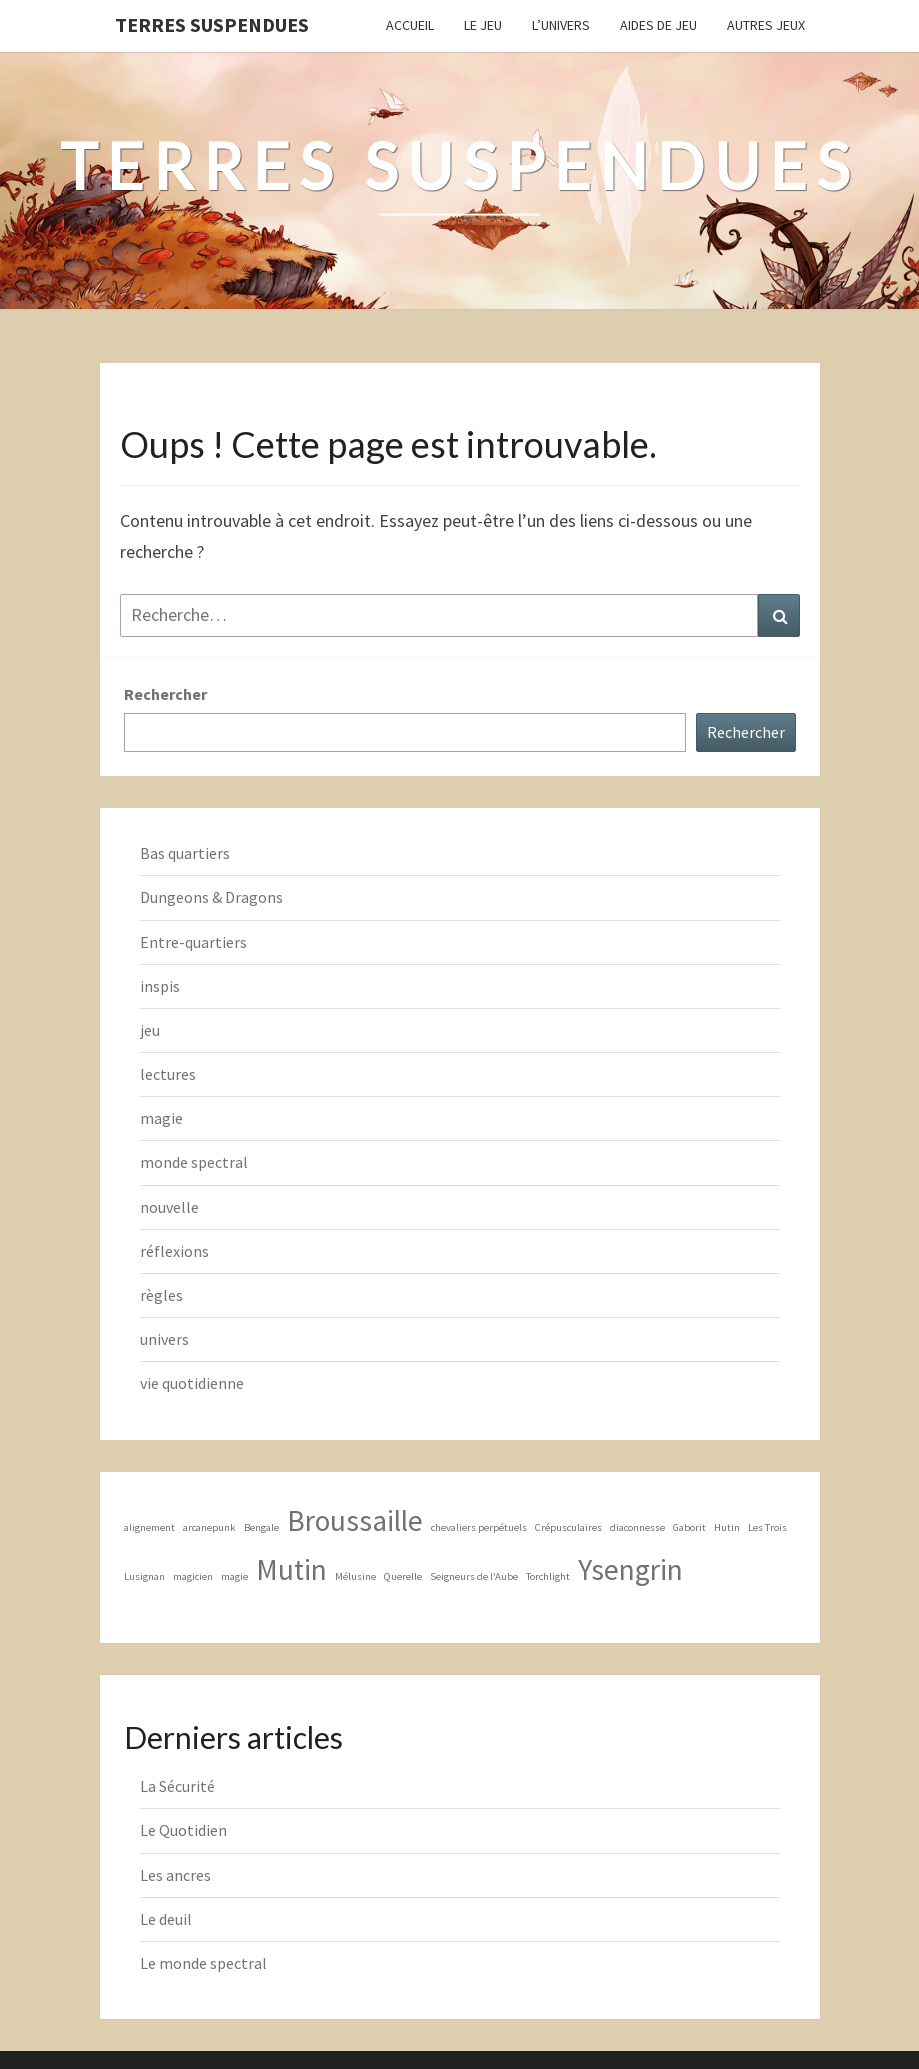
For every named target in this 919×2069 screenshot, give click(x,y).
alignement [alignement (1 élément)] (149, 1527)
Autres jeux (766, 25)
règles (161, 1295)
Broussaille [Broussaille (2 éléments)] (355, 1520)
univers (164, 1339)
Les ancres (175, 1875)
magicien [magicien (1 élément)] (193, 1576)
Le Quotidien (183, 1830)
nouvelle (169, 1207)
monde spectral (194, 1162)
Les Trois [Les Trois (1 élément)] (767, 1527)
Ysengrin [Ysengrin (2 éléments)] (630, 1569)
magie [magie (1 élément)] (234, 1576)
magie (161, 1118)
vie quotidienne (192, 1383)
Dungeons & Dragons (211, 897)
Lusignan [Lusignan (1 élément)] (144, 1576)
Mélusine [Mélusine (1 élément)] (355, 1576)
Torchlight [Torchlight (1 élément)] (548, 1576)
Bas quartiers (185, 853)
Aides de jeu (658, 25)
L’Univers (561, 25)
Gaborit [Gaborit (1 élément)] (689, 1527)
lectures (168, 1074)
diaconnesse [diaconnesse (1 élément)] (637, 1527)
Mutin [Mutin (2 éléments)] (291, 1569)
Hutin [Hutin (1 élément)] (727, 1527)
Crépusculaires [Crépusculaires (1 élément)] (568, 1527)
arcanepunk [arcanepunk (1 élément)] (209, 1527)
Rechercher (165, 694)
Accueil (410, 25)
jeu (150, 1030)
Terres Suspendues (212, 24)
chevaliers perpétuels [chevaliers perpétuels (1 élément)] (479, 1527)
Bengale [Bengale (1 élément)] (261, 1527)
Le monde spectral (203, 1963)
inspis (160, 986)
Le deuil (166, 1919)
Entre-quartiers (193, 942)
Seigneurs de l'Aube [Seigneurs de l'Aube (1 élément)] (474, 1576)
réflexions (174, 1251)
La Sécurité (177, 1786)
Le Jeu (483, 25)
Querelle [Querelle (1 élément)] (403, 1576)
